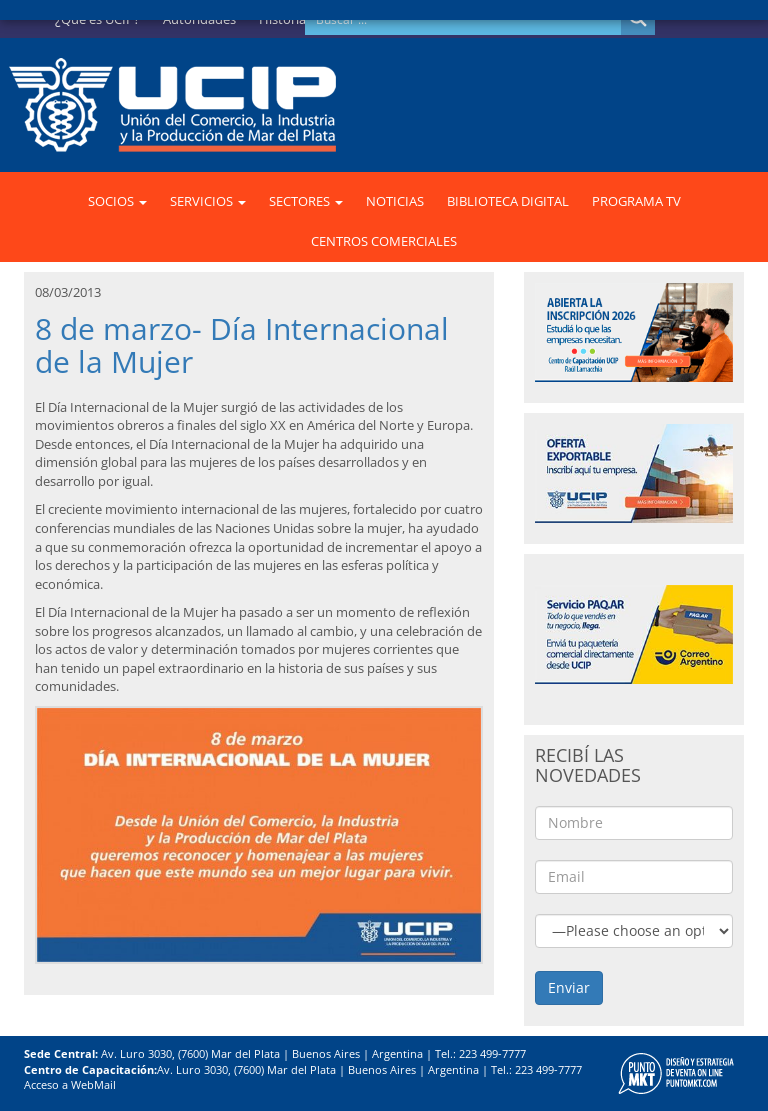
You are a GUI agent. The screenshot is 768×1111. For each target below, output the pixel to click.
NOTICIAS (395, 201)
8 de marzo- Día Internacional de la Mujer (242, 345)
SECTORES (306, 201)
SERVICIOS (208, 201)
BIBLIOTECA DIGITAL (508, 201)
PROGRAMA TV (636, 201)
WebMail (93, 1084)
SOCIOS (117, 201)
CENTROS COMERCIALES (384, 241)
